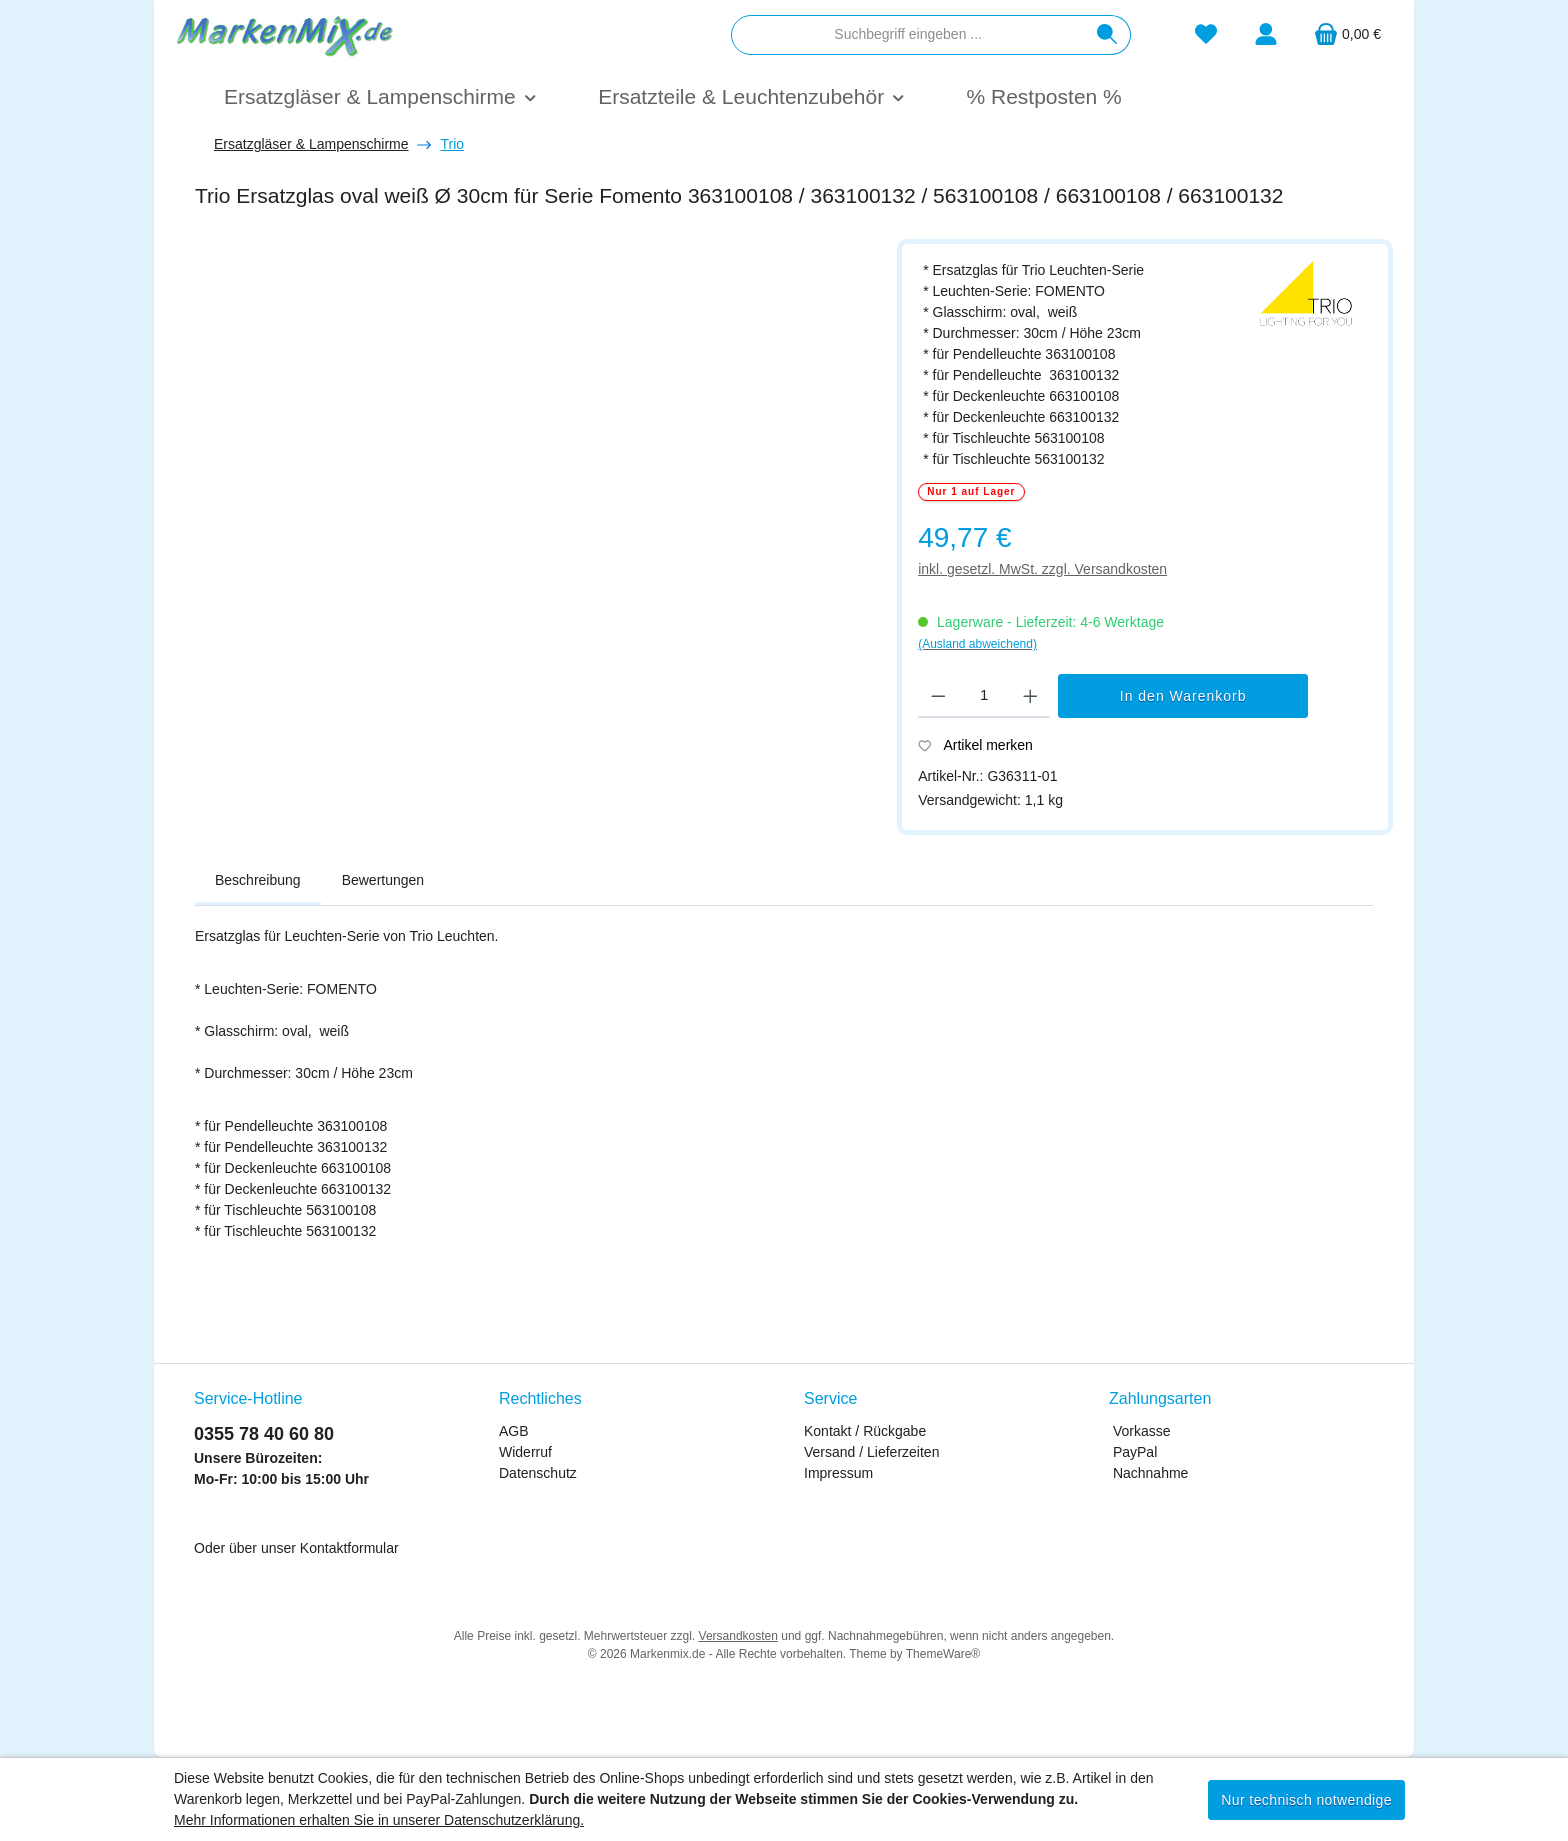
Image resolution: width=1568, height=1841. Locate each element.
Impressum (838, 1473)
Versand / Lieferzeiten (871, 1452)
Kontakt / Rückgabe (865, 1431)
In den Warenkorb (1183, 696)
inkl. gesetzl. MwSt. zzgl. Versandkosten (1042, 569)
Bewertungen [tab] (383, 880)
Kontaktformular (349, 1548)
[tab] (258, 881)
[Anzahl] (984, 696)
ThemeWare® (943, 1654)
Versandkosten (738, 1636)
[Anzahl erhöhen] (1030, 696)
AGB (514, 1431)
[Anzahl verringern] (938, 696)
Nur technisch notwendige (1306, 1800)
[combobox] (908, 35)
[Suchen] (1107, 35)
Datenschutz (538, 1473)
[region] (536, 476)
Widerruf (525, 1452)
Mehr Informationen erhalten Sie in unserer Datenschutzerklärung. (379, 1820)
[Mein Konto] (1266, 34)
